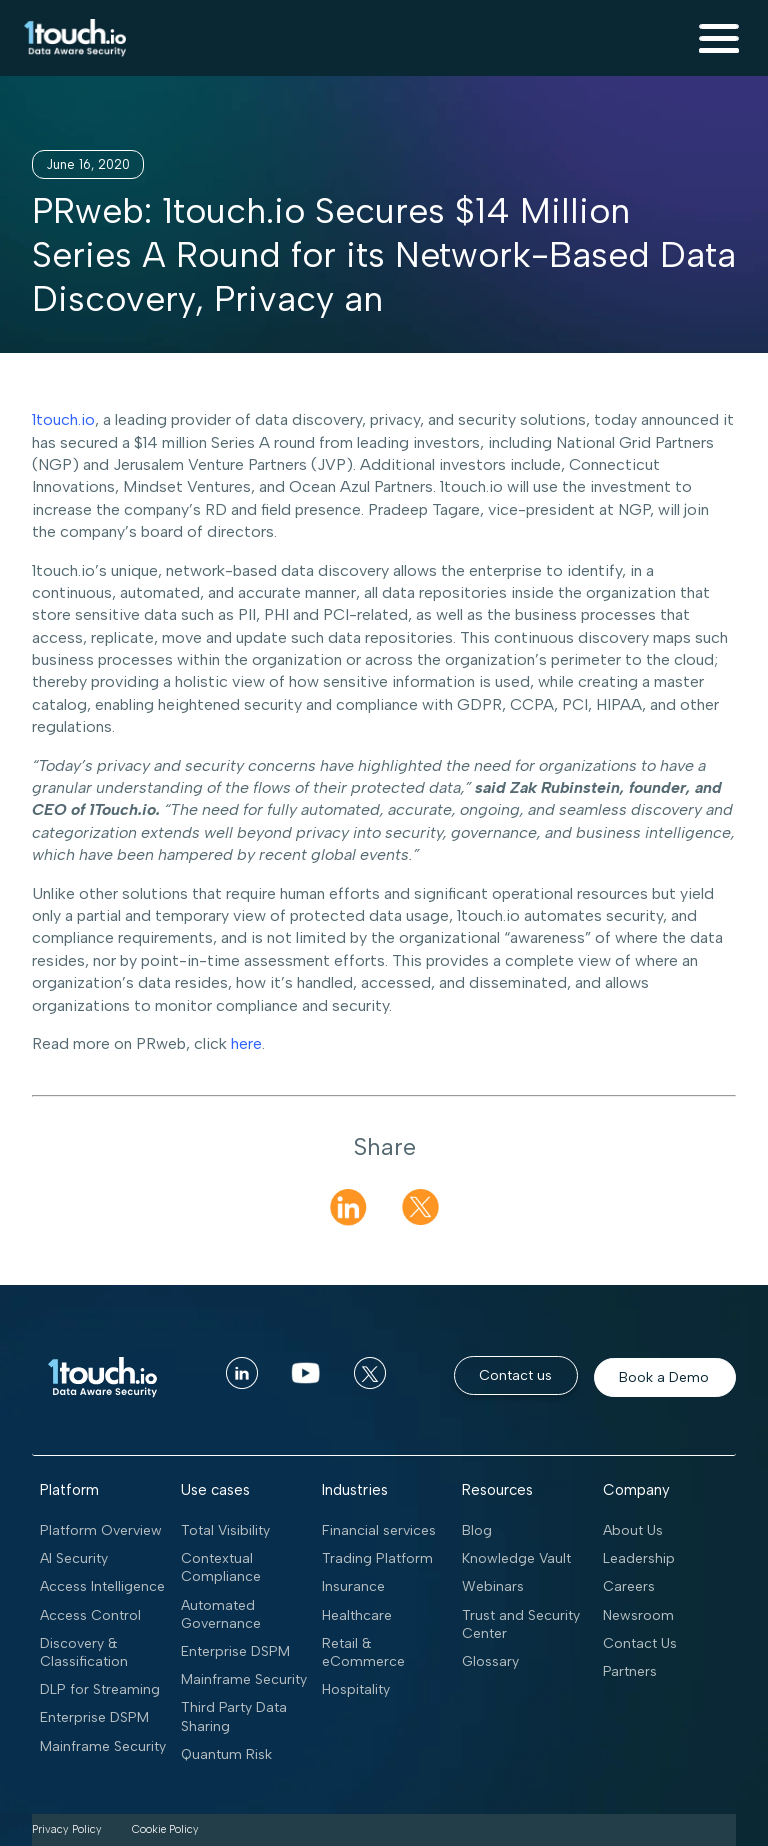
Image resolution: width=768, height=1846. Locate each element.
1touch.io (63, 419)
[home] (71, 38)
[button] (719, 38)
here (246, 1043)
